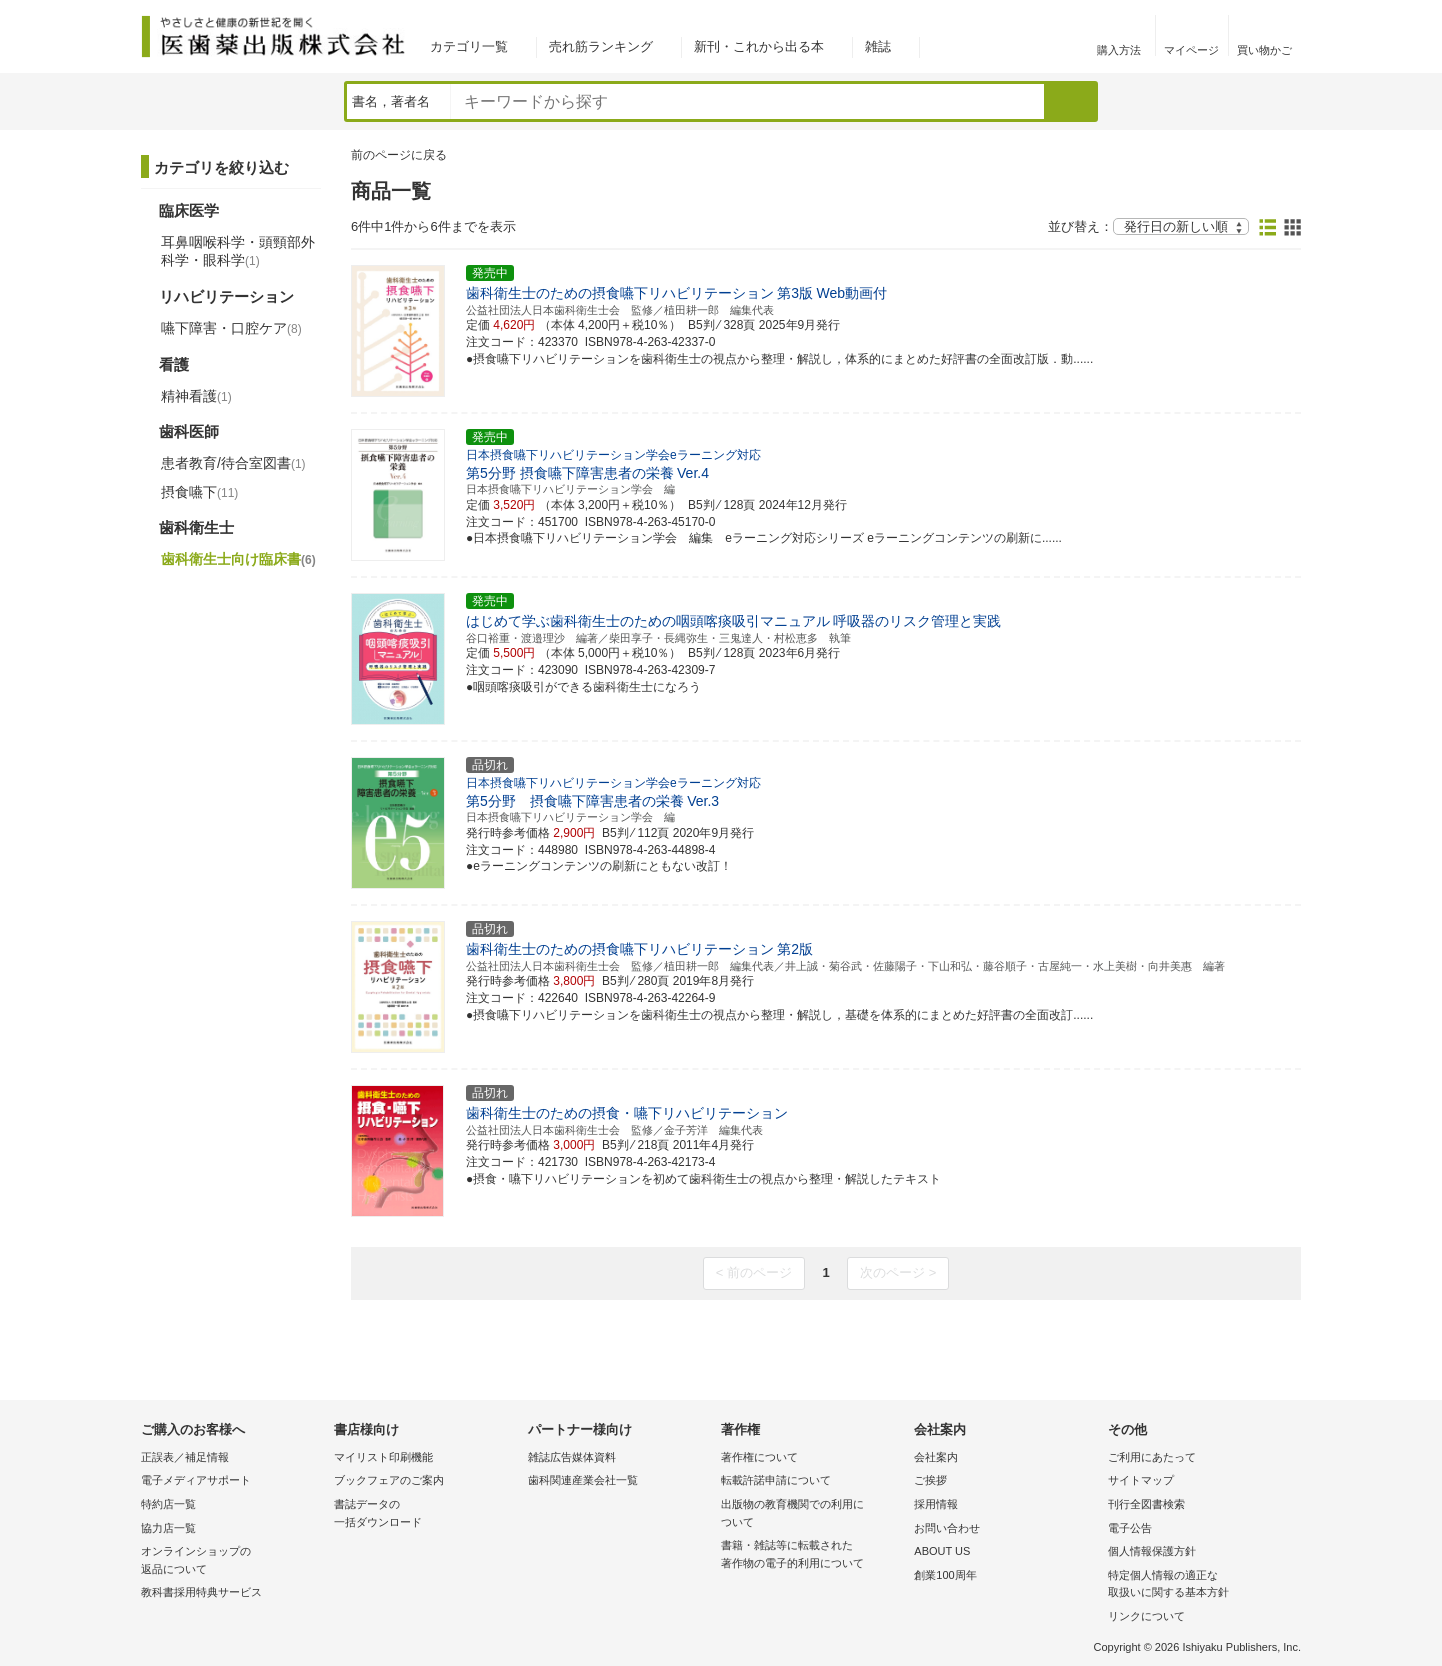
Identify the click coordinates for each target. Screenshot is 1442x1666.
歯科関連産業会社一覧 (583, 1480)
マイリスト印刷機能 (383, 1457)
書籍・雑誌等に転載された (812, 1555)
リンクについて (1146, 1616)
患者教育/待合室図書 (233, 463)
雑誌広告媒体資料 (572, 1457)
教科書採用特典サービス (201, 1592)
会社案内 (936, 1457)
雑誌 (878, 46)
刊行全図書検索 (1146, 1504)
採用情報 (936, 1504)
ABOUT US (942, 1551)
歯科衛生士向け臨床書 (238, 559)
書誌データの (425, 1514)
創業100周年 (945, 1575)
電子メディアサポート (196, 1480)
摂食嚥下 (199, 492)
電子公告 (1130, 1528)
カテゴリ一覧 (469, 46)
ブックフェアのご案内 (389, 1480)
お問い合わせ (947, 1528)
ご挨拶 (930, 1480)
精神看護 (196, 396)
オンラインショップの (232, 1561)
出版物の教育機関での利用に (812, 1514)
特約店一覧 (168, 1504)
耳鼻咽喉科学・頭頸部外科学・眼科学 (238, 251)
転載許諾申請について (776, 1480)
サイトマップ (1141, 1480)
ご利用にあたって (1152, 1457)
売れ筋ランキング (601, 46)
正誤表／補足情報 (185, 1457)
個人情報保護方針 (1152, 1551)
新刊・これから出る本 (759, 46)
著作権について (759, 1457)
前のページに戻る (399, 155)
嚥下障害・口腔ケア (231, 328)
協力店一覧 (168, 1528)
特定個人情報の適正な (1199, 1585)
